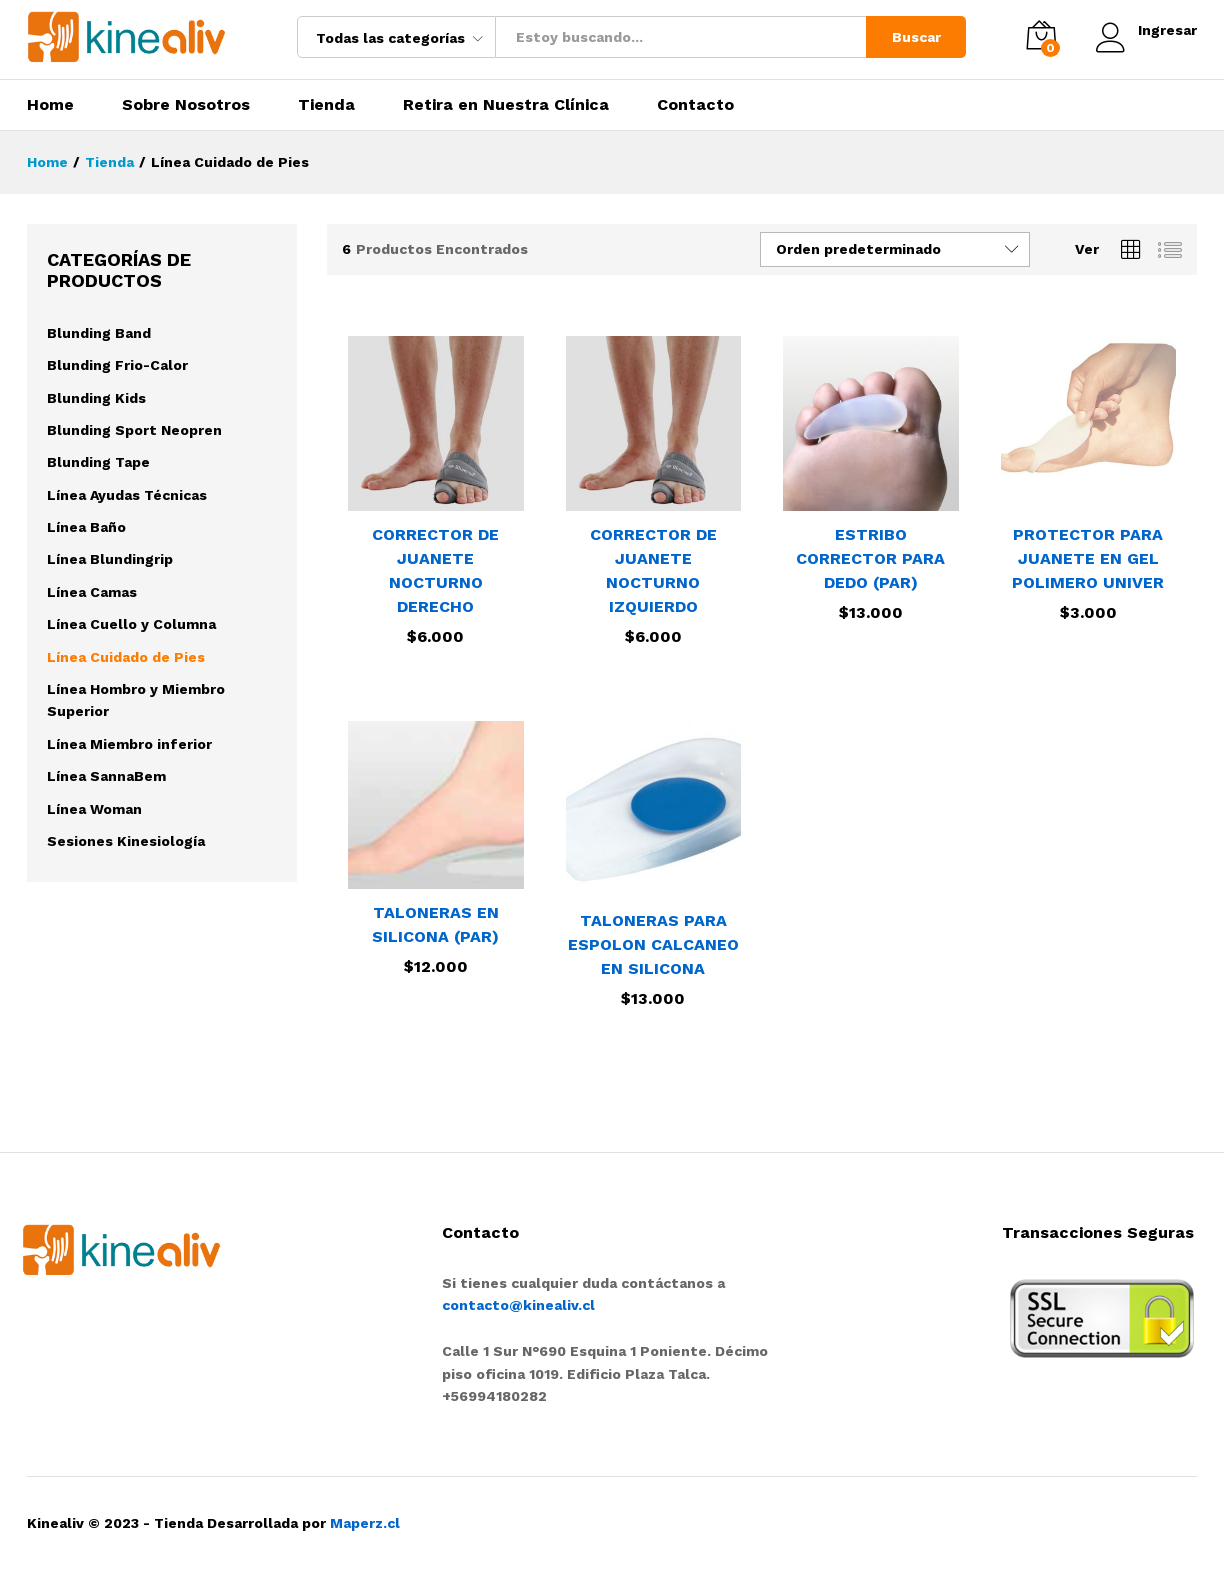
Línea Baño (86, 527)
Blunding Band (99, 333)
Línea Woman (94, 809)
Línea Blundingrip (110, 559)
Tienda (326, 105)
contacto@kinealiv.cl (518, 1305)
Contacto (695, 105)
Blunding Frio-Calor (117, 365)
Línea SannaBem (106, 776)
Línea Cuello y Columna (131, 624)
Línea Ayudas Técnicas (127, 495)
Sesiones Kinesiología (126, 841)
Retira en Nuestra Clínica (506, 105)
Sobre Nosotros (186, 105)
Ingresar (1146, 30)
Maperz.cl (365, 1523)
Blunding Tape (98, 462)
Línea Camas (92, 592)
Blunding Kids (96, 398)
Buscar (916, 37)
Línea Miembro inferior (129, 744)
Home (50, 105)
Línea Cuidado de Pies (126, 657)
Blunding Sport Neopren (134, 430)
